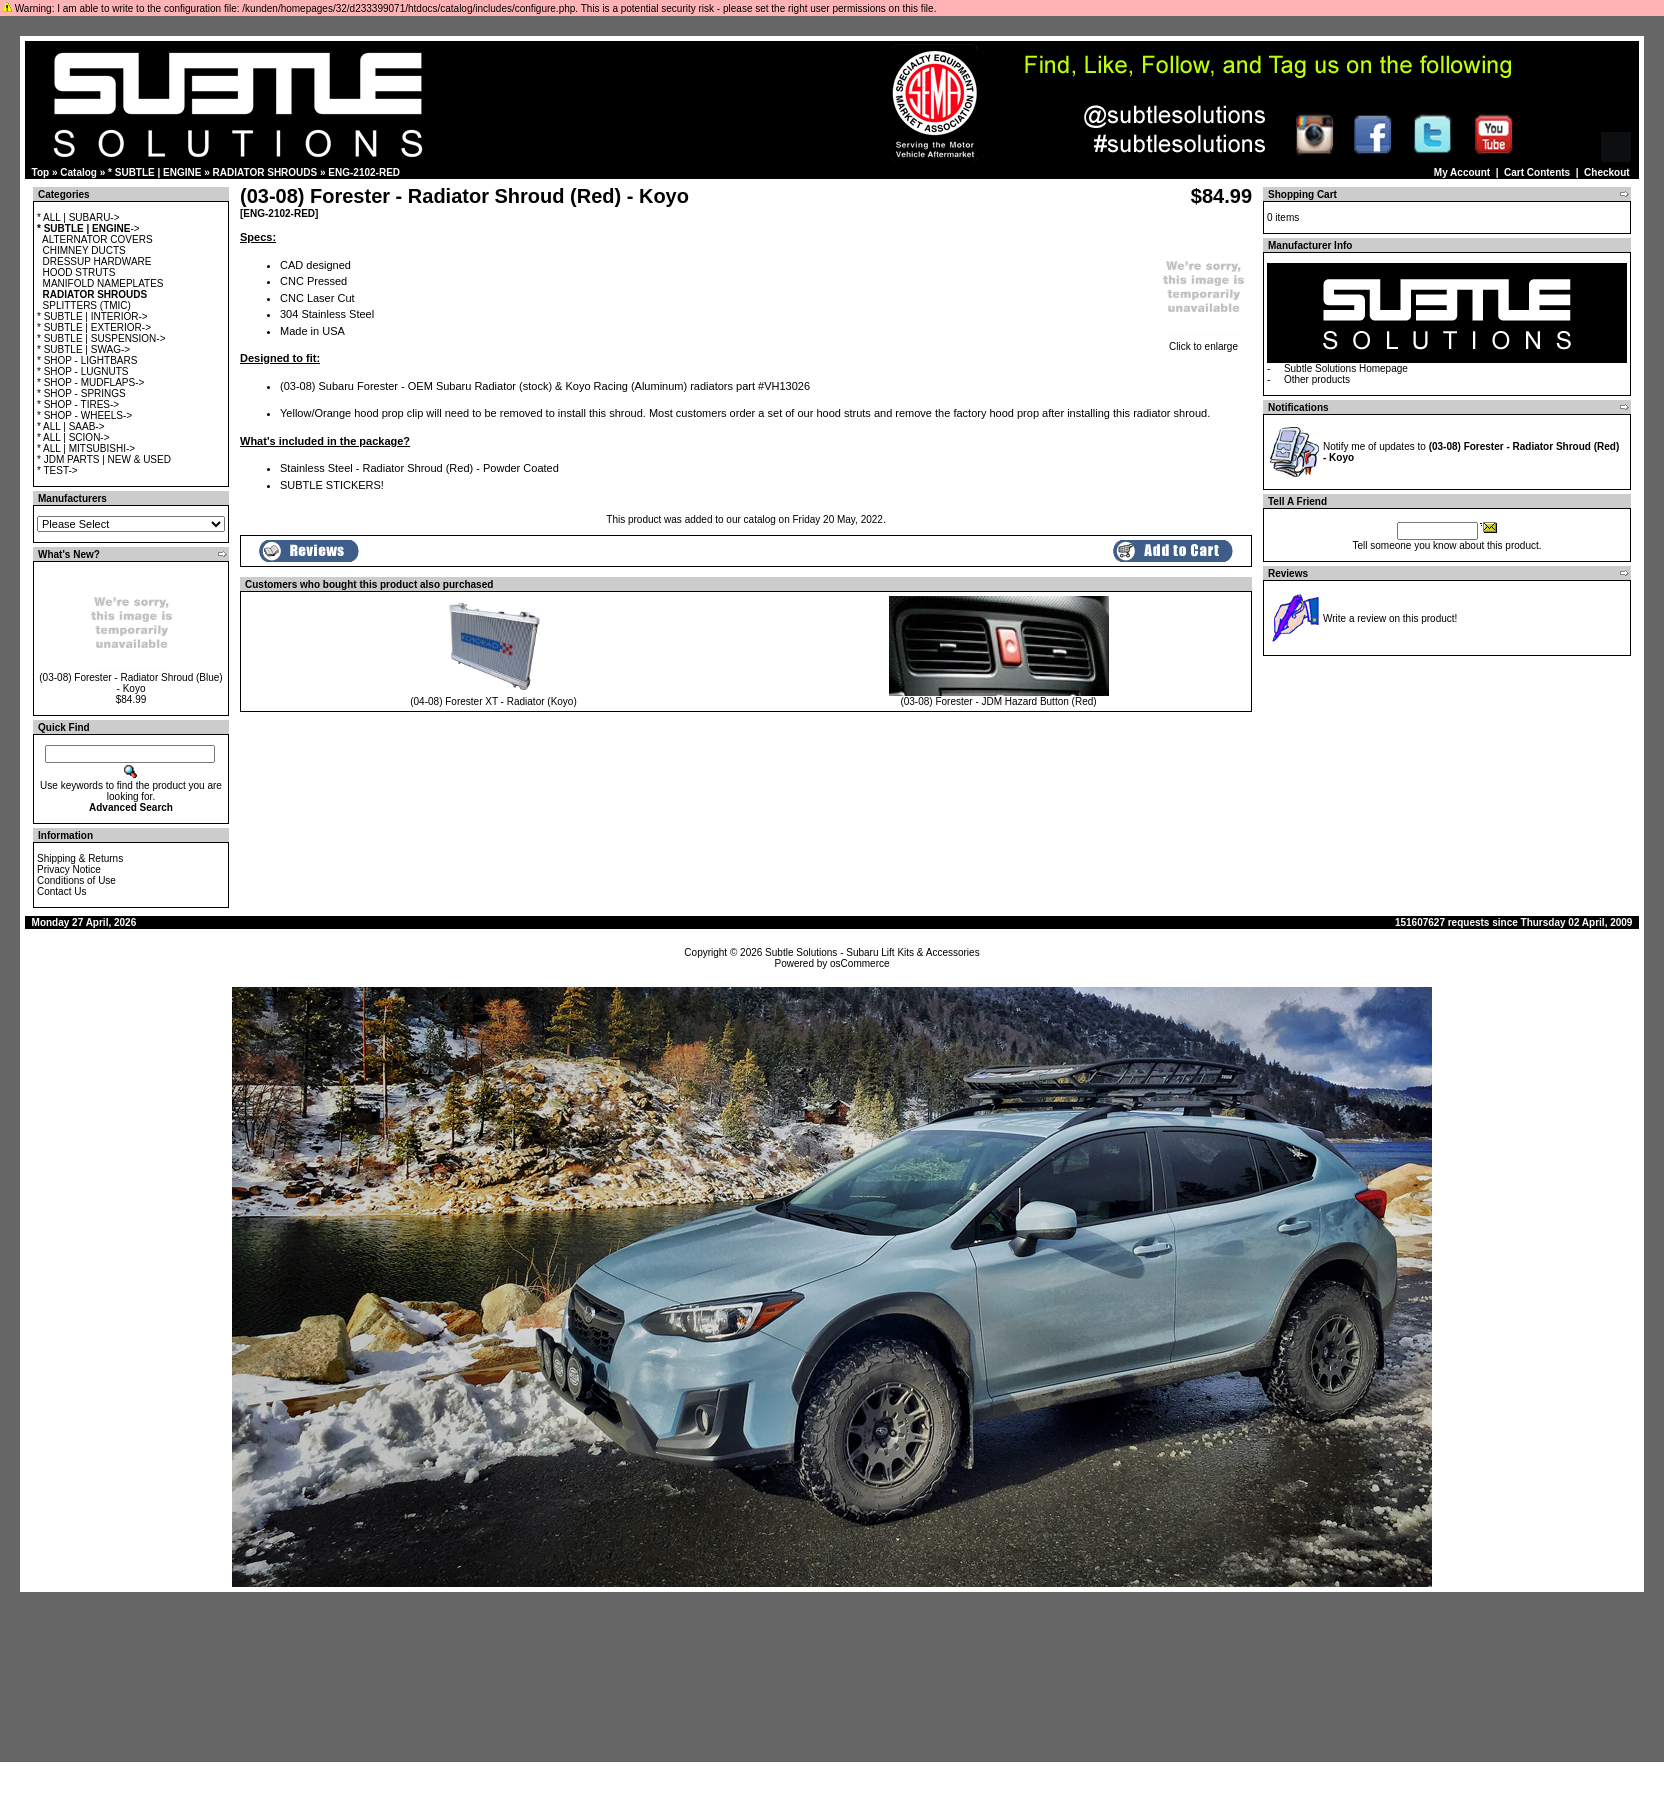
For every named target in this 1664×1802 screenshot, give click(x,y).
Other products (1317, 379)
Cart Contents (1537, 172)
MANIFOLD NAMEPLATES (103, 283)
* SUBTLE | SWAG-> (83, 349)
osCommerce (859, 963)
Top (41, 172)
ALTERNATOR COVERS (97, 239)
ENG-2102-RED (364, 172)
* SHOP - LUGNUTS (83, 371)
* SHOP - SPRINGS (81, 393)
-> (88, 228)
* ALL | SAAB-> (71, 426)
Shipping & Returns (80, 858)
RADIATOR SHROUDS (265, 172)
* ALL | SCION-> (73, 437)
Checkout (1607, 172)
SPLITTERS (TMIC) (87, 305)
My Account (1462, 172)
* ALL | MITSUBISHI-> (86, 448)
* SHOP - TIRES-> (78, 404)
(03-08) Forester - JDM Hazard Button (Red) (998, 701)
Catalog (78, 172)
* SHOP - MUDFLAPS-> (90, 382)
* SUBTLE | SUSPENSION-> (101, 338)
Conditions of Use (76, 880)
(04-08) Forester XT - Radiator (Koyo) (493, 701)
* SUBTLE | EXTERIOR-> (94, 327)
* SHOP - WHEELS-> (84, 415)
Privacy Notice (69, 869)
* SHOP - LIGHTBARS (87, 360)
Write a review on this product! (1390, 618)
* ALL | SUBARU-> (78, 217)
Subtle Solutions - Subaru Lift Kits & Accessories (872, 952)
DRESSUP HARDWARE (97, 261)
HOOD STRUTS (79, 272)
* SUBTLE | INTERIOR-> (92, 316)
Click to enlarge (1203, 342)
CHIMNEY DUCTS (84, 250)
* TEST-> (57, 470)
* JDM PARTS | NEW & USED (104, 459)
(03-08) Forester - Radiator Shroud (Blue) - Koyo (130, 683)
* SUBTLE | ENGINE (154, 172)
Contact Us (61, 891)
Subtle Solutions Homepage (1346, 368)
